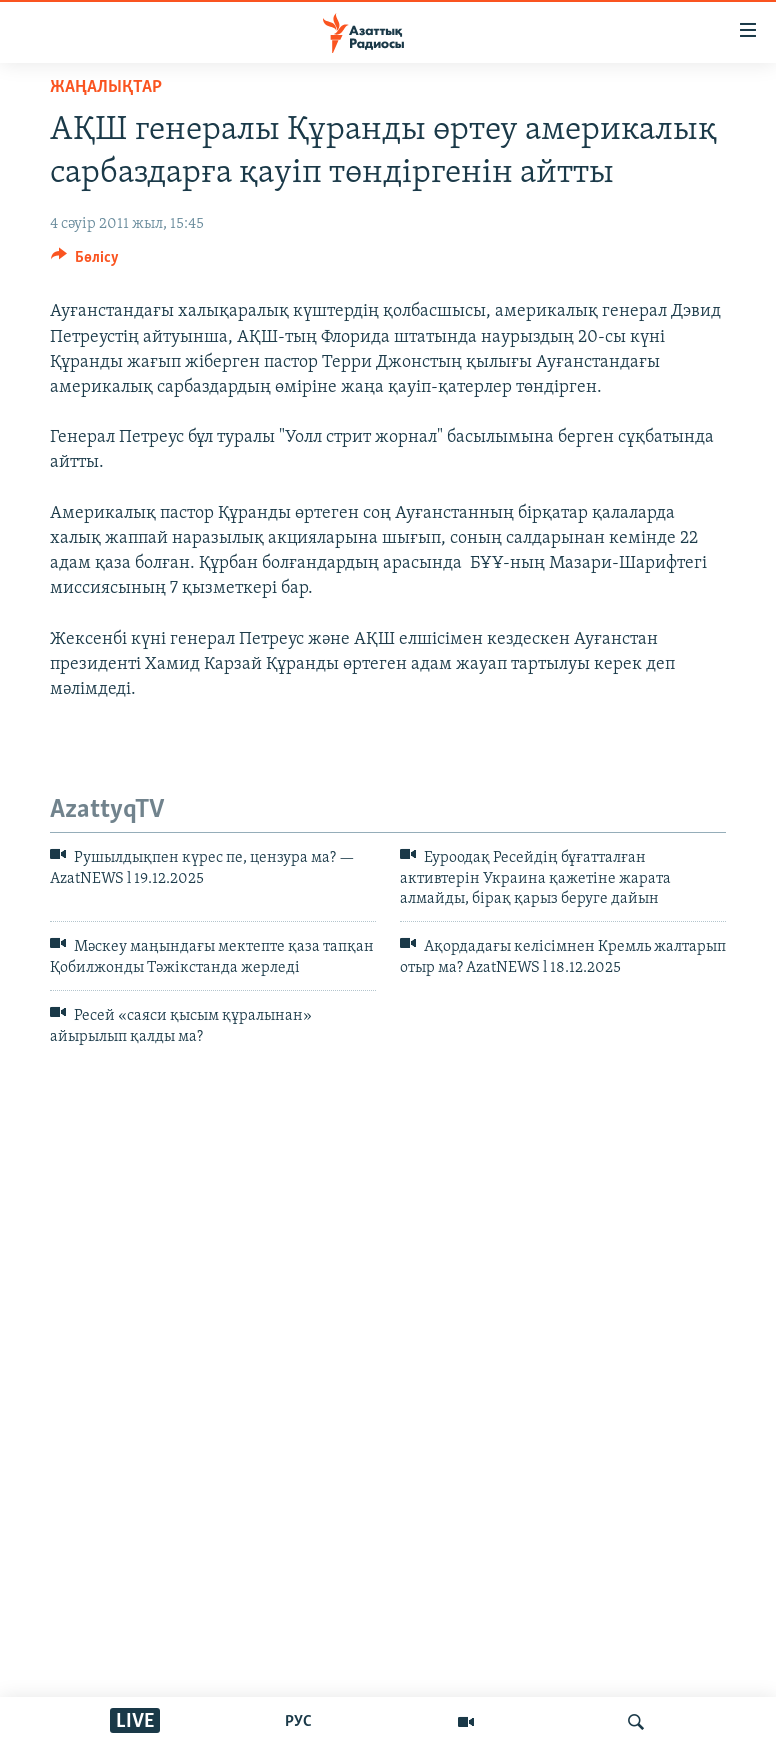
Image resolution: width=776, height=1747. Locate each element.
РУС (298, 1722)
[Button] (85, 262)
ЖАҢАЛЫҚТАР (106, 87)
